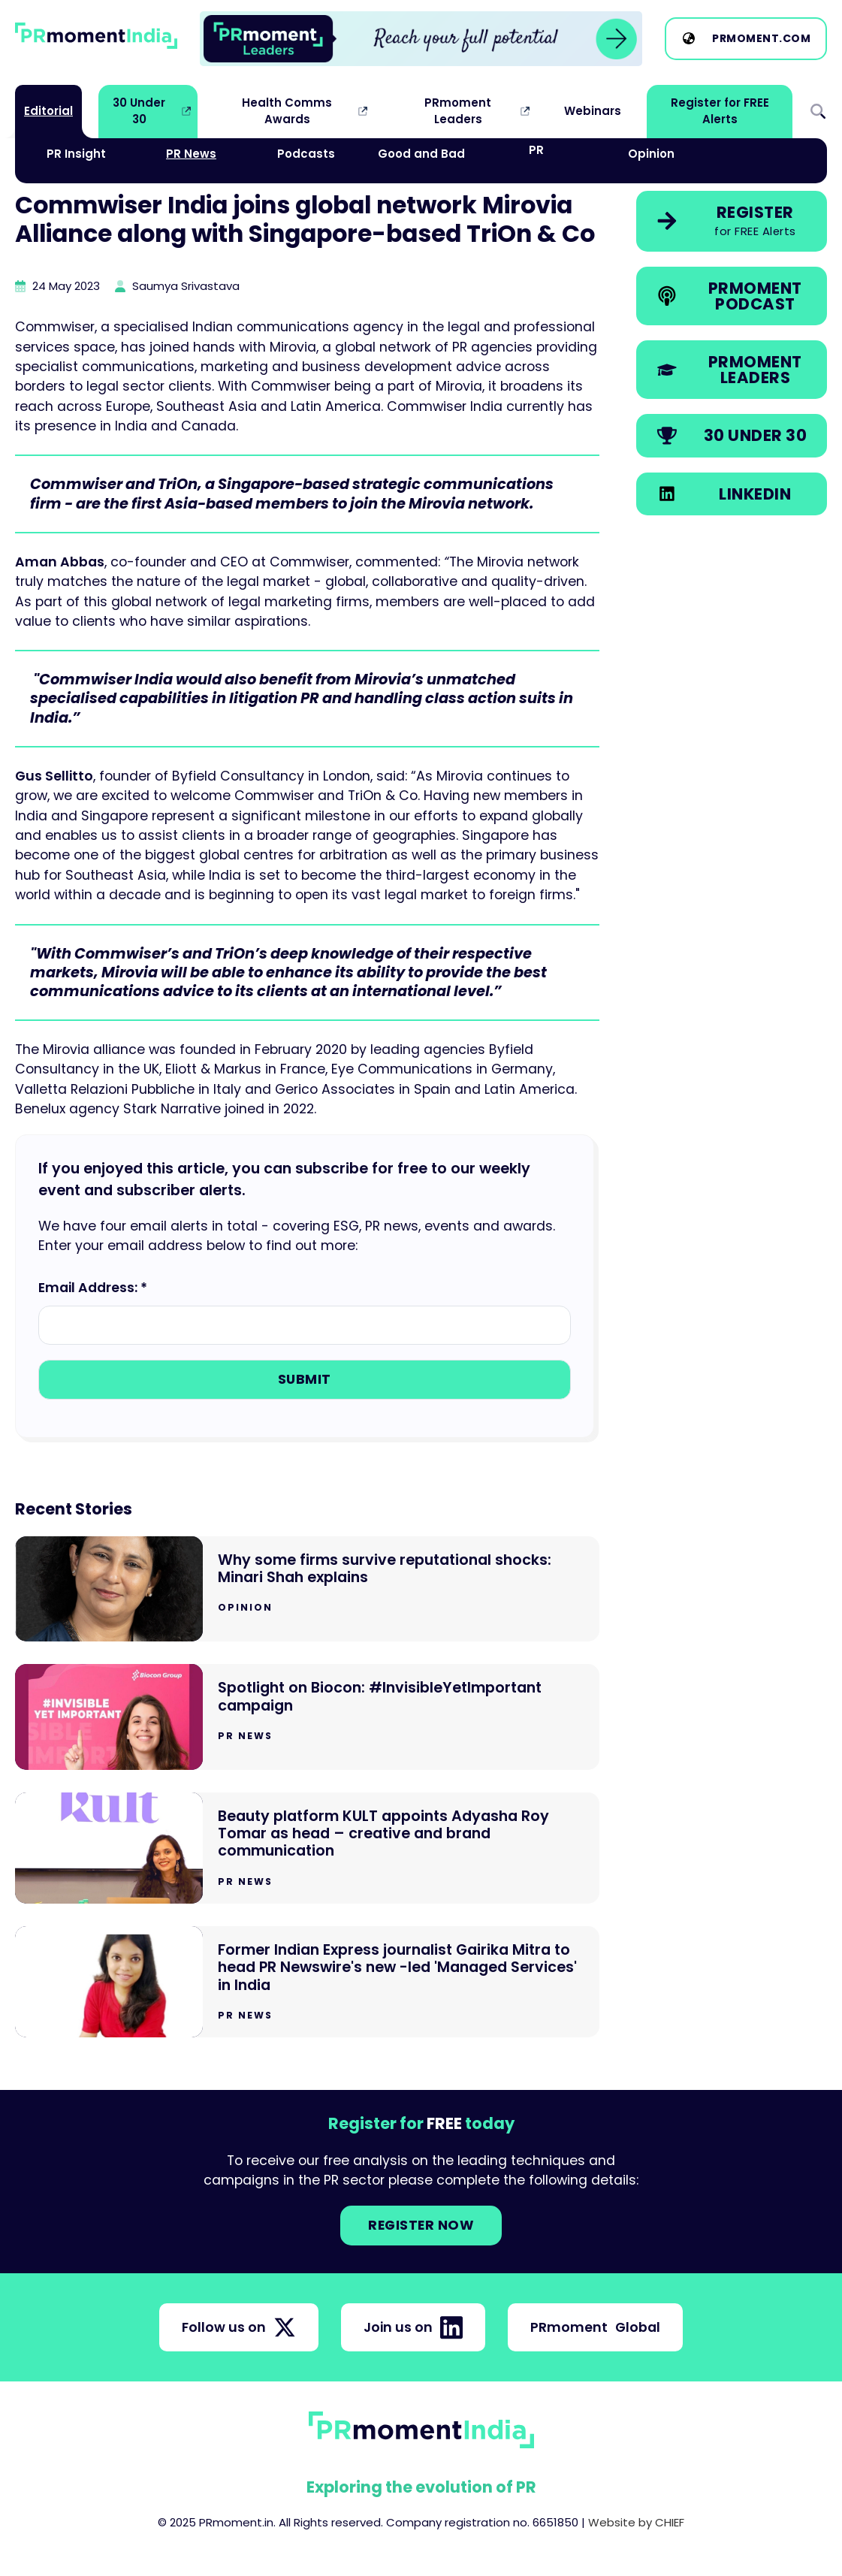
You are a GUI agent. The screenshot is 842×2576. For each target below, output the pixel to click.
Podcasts (306, 154)
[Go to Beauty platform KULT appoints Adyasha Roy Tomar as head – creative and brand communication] (307, 1848)
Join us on (413, 2327)
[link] (421, 38)
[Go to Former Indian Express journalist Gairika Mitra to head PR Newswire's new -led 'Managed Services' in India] (307, 1981)
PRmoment (595, 2327)
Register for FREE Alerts (720, 111)
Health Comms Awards (287, 111)
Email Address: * (92, 1288)
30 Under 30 (139, 111)
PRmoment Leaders (457, 111)
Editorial (48, 111)
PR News (191, 154)
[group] (421, 38)
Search (818, 111)
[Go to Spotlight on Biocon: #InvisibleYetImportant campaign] (307, 1717)
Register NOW (421, 2225)
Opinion (651, 154)
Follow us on (239, 2327)
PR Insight (76, 154)
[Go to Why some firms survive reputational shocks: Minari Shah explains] (307, 1589)
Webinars (592, 111)
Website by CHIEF (636, 2522)
